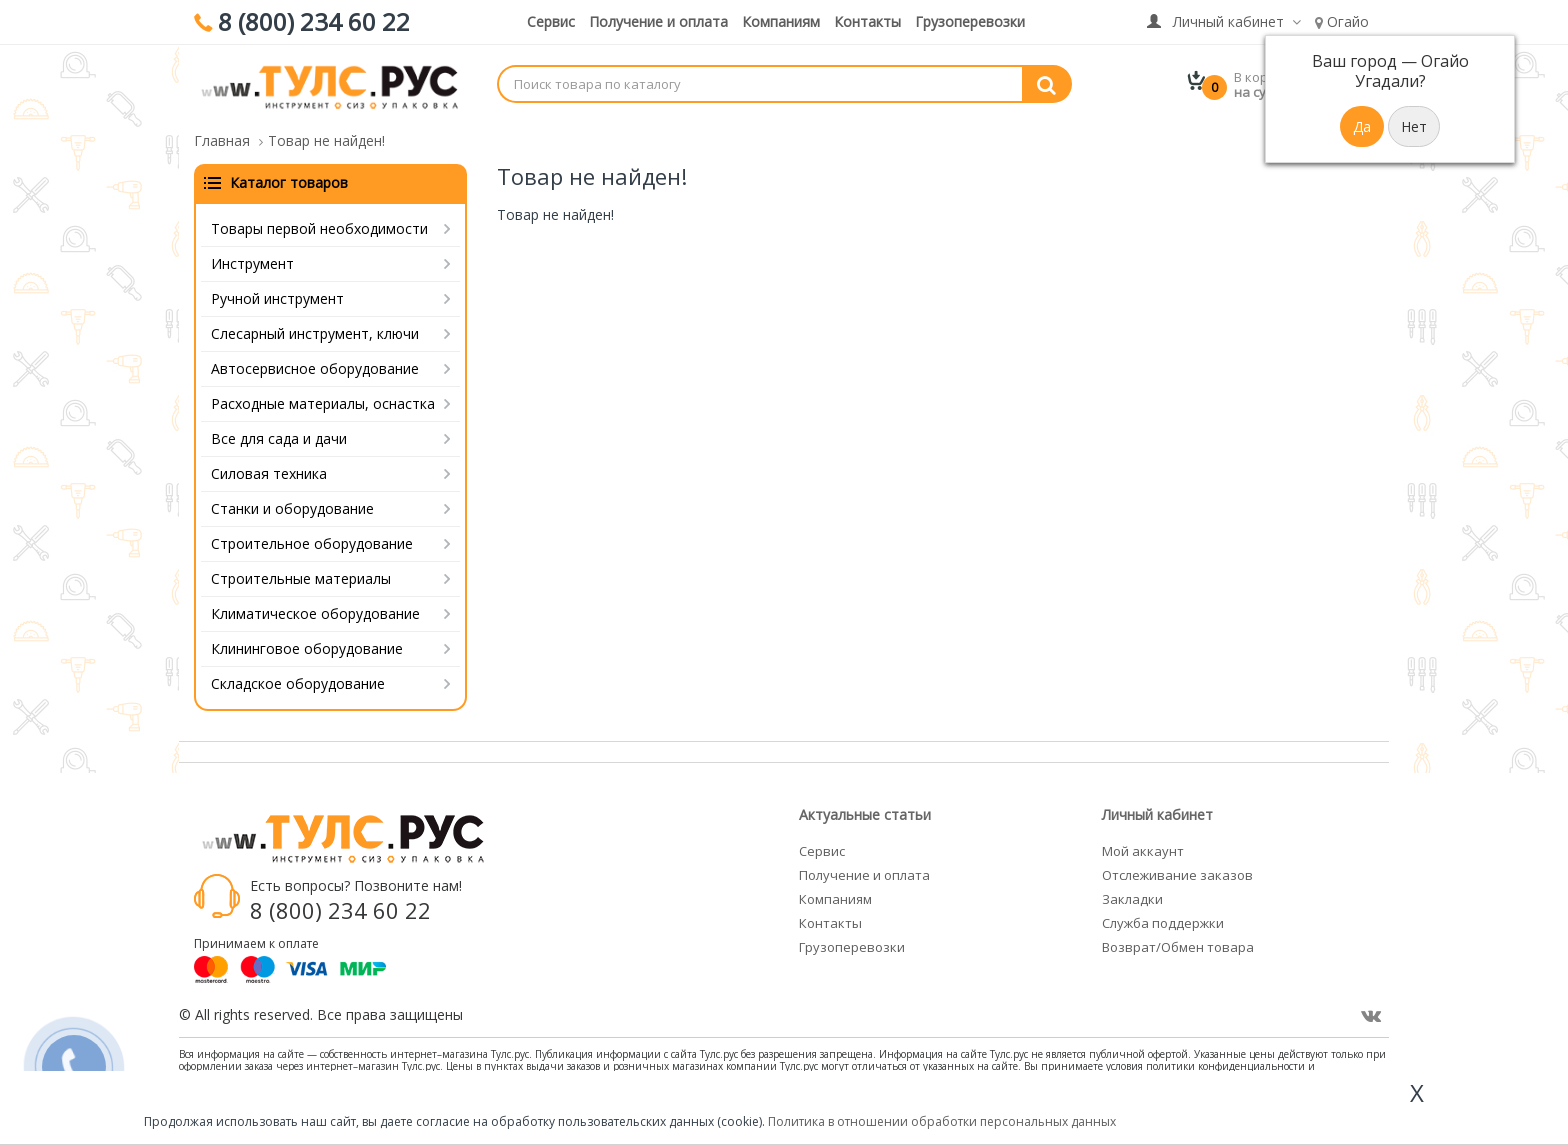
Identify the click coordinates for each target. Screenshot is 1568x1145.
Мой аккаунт (1143, 851)
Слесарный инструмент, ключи (315, 333)
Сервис (551, 21)
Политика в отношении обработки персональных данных (942, 1121)
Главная (222, 140)
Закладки (1132, 899)
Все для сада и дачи (279, 438)
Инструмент (252, 263)
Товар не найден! (326, 140)
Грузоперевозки (970, 21)
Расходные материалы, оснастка (323, 403)
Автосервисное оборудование (315, 368)
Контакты (867, 21)
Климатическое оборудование (315, 613)
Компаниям (781, 21)
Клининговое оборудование (307, 648)
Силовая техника (269, 473)
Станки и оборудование (292, 508)
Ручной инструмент (277, 298)
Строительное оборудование (312, 543)
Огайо (1342, 21)
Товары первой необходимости (319, 228)
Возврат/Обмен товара (1178, 947)
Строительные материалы (301, 578)
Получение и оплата (658, 21)
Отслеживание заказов (1177, 875)
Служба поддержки (1163, 923)
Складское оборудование (298, 683)
